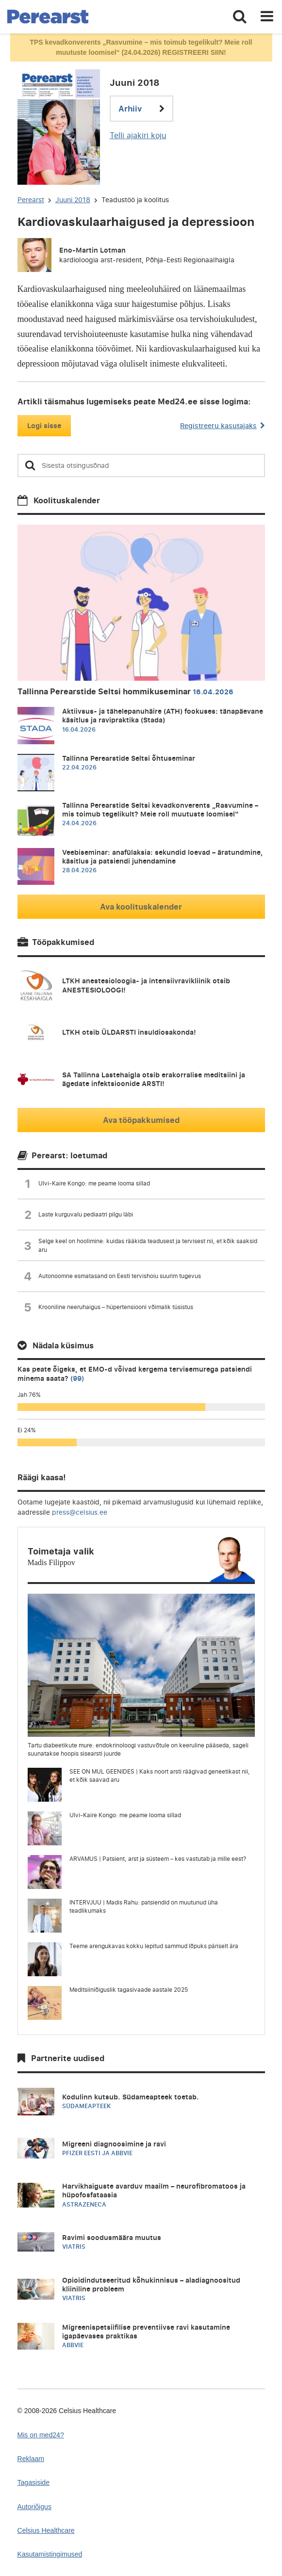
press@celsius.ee (79, 1512)
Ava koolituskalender (141, 906)
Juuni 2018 (72, 199)
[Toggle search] (240, 17)
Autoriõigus (34, 2507)
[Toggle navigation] (267, 17)
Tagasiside (33, 2482)
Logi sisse (44, 425)
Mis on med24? (40, 2435)
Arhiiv (141, 108)
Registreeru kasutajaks (222, 425)
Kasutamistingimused (50, 2554)
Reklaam (31, 2459)
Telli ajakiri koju (138, 135)
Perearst (30, 199)
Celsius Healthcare (46, 2530)
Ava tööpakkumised (141, 1120)
